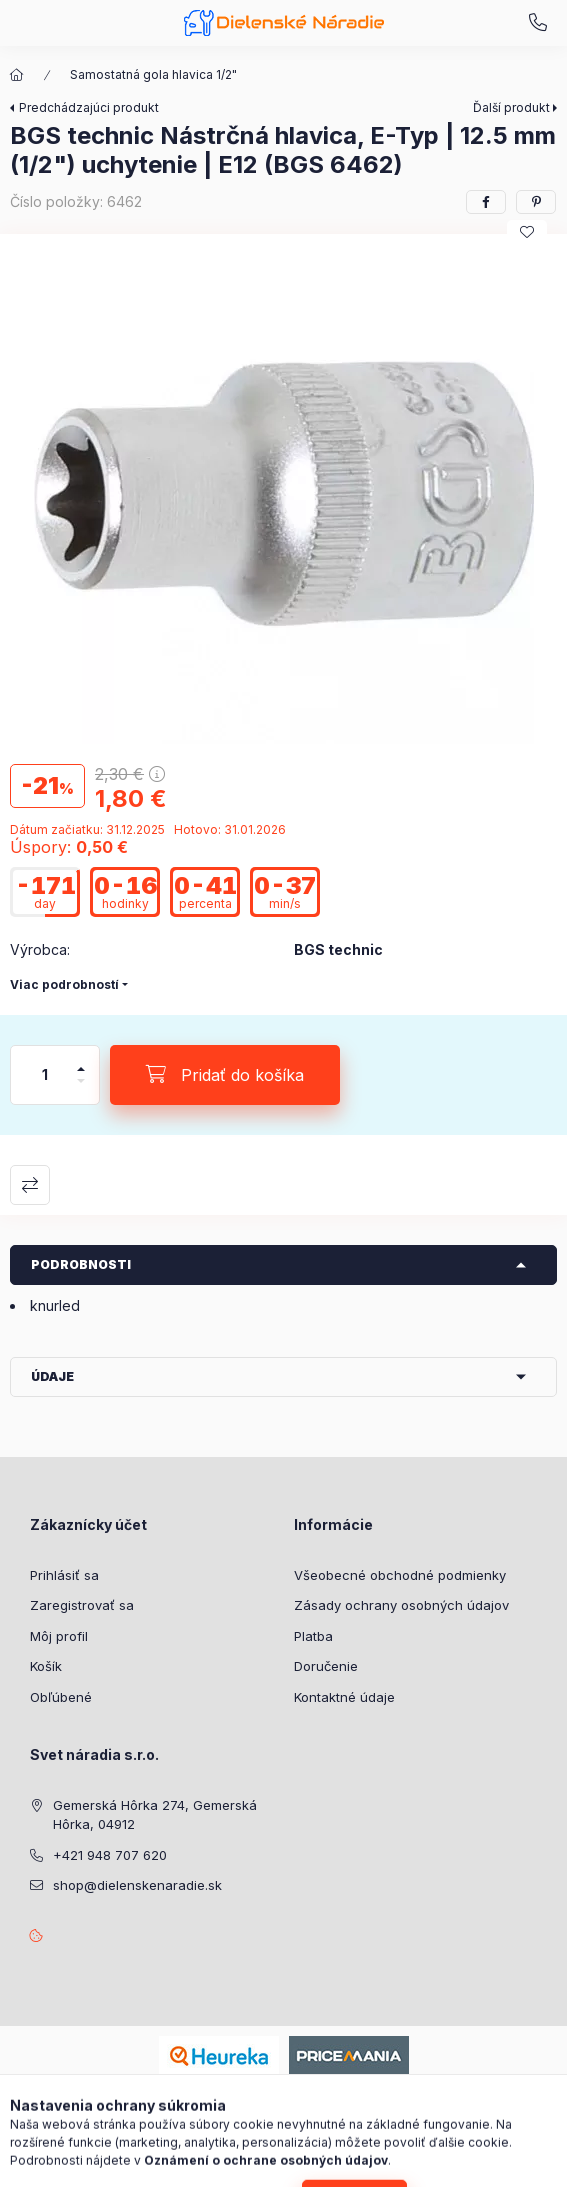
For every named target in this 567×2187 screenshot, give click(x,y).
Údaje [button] (52, 1376)
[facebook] (486, 202)
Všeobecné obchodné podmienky (400, 1575)
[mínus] (81, 1089)
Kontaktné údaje (344, 1697)
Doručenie (326, 1666)
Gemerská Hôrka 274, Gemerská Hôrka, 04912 (155, 1815)
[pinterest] (536, 202)
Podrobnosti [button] (81, 1264)
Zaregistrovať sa (82, 1605)
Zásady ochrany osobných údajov (401, 1605)
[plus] (81, 1060)
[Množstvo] (45, 1075)
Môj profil (59, 1636)
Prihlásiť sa (64, 1575)
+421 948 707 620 (538, 23)
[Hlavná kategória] (17, 75)
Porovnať (30, 1185)
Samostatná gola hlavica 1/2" (153, 74)
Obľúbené (61, 1697)
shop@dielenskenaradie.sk (137, 1885)
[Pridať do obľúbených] (527, 232)
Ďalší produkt (511, 107)
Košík (46, 1666)
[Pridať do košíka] (225, 1075)
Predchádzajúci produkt (89, 107)
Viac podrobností (64, 984)
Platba (313, 1636)
